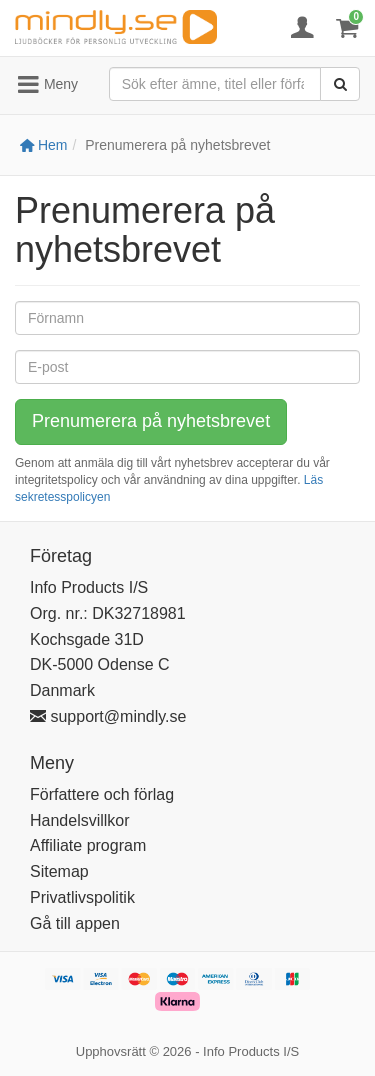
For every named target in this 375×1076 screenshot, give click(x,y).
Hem (43, 145)
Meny (47, 85)
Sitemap (59, 871)
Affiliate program (88, 845)
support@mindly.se (108, 716)
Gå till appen (75, 923)
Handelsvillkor (80, 820)
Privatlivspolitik (82, 897)
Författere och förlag (102, 794)
